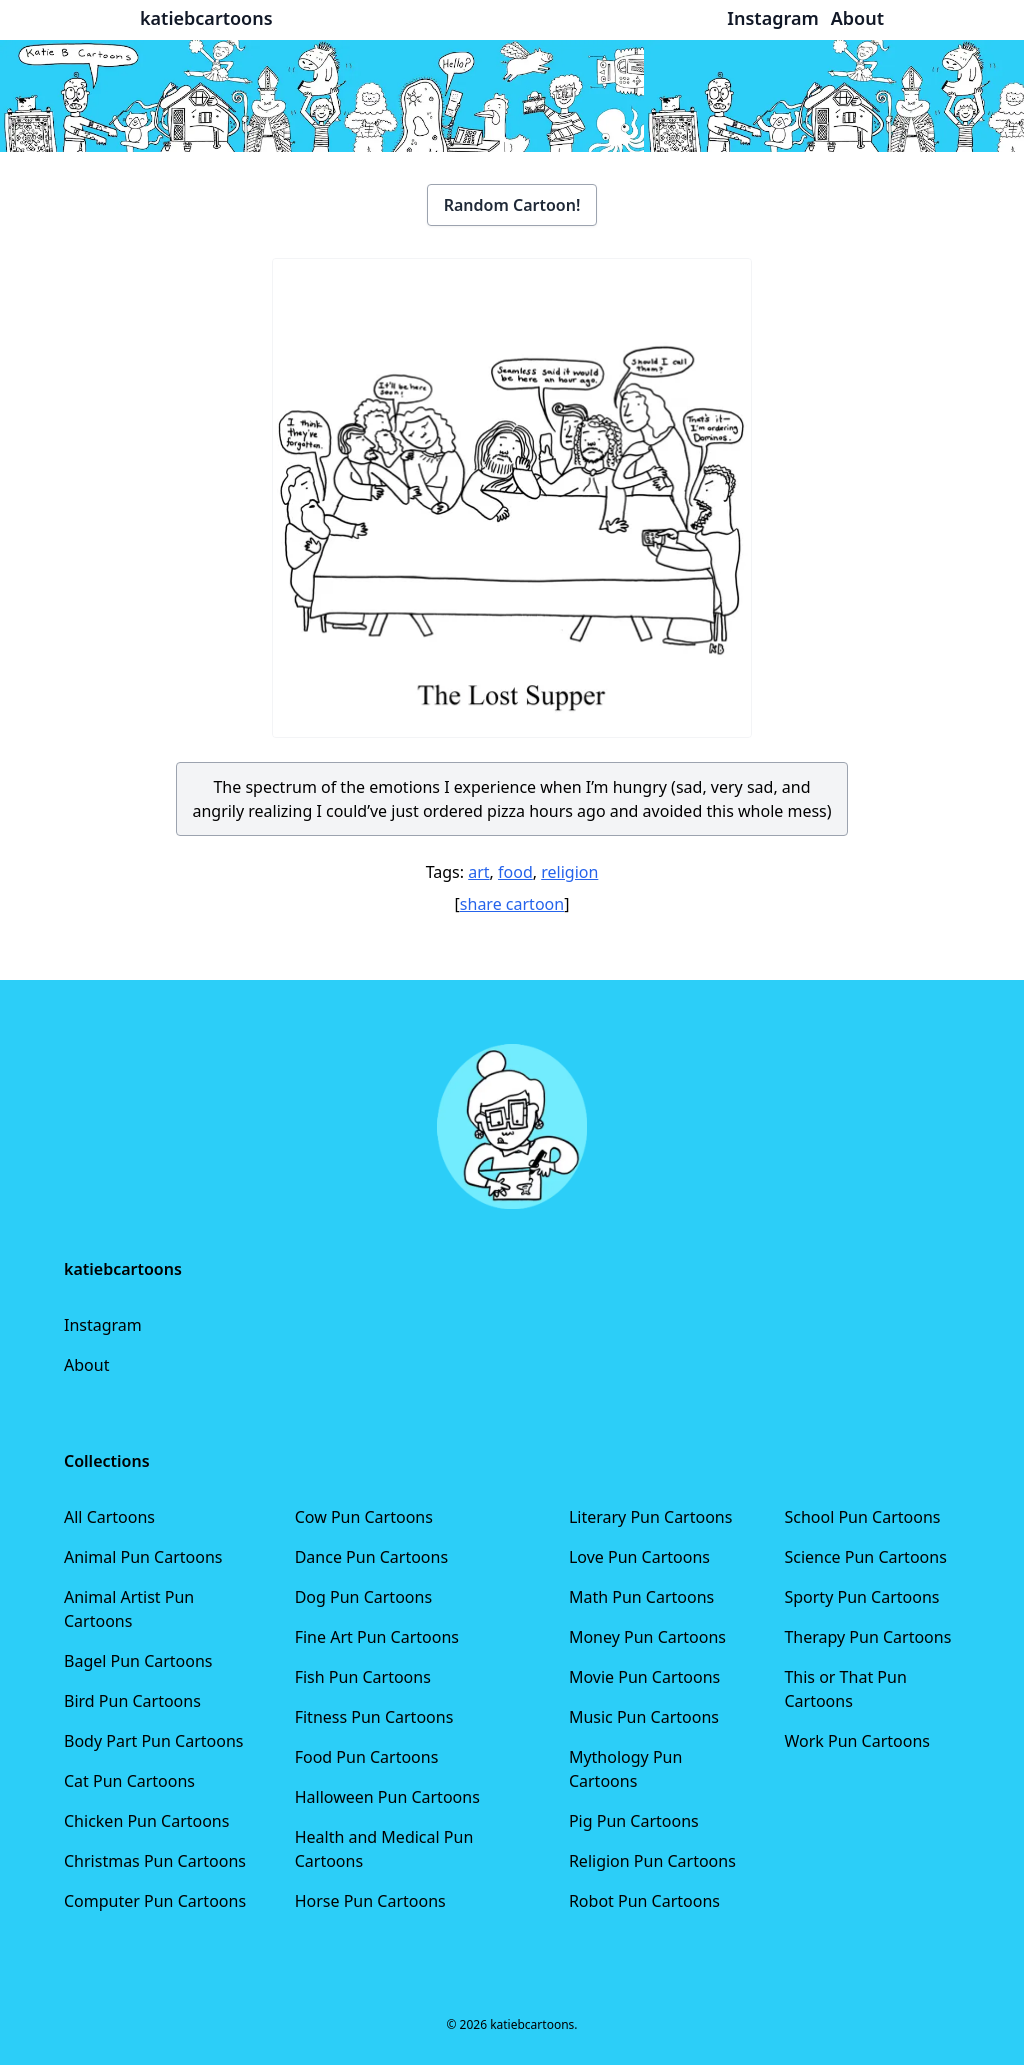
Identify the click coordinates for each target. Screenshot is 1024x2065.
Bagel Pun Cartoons (138, 1661)
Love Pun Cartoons (639, 1557)
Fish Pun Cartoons (363, 1677)
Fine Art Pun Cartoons (377, 1637)
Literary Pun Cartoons (651, 1517)
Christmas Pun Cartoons (155, 1861)
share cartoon (512, 904)
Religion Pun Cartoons (652, 1861)
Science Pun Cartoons (865, 1557)
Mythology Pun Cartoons (625, 1769)
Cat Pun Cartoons (129, 1781)
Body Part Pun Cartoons (153, 1741)
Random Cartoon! (512, 205)
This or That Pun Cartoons (845, 1689)
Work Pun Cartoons (857, 1741)
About (86, 1365)
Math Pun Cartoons (641, 1597)
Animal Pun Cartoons (143, 1557)
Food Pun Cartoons (367, 1757)
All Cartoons (109, 1517)
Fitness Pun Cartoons (374, 1717)
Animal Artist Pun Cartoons (129, 1609)
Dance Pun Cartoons (371, 1557)
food (515, 872)
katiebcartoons (206, 18)
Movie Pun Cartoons (644, 1677)
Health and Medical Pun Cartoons (384, 1849)
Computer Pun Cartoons (155, 1901)
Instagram (103, 1325)
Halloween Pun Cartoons (387, 1797)
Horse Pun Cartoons (370, 1901)
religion (569, 872)
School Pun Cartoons (862, 1517)
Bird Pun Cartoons (132, 1701)
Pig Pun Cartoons (634, 1821)
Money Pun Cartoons (647, 1637)
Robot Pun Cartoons (644, 1901)
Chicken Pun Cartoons (146, 1821)
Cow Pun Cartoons (364, 1517)
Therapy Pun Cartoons (867, 1637)
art (478, 872)
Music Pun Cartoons (644, 1717)
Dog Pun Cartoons (363, 1597)
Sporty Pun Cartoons (861, 1597)
